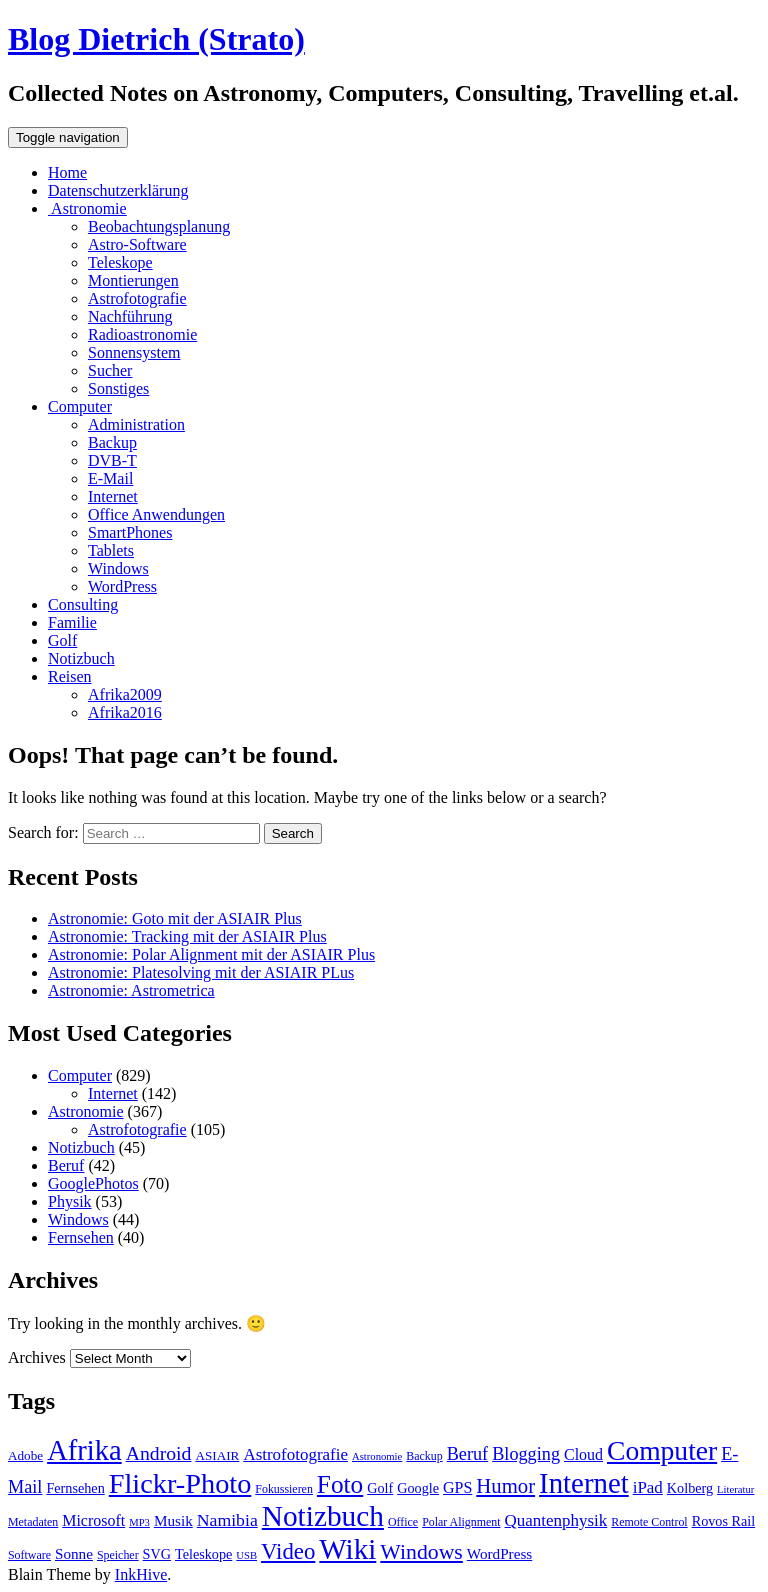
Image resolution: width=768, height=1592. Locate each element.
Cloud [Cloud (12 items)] (583, 1454)
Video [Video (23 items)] (288, 1551)
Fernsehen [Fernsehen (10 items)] (75, 1488)
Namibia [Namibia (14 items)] (227, 1520)
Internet (113, 496)
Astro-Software (137, 244)
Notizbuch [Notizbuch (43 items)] (323, 1516)
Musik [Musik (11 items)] (173, 1520)
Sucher (110, 370)
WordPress (122, 586)
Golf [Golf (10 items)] (380, 1488)
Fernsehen (81, 1237)
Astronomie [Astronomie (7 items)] (377, 1456)
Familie (72, 622)
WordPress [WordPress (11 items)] (499, 1553)
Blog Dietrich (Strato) (156, 39)
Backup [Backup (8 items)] (424, 1456)
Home (67, 172)
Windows (118, 568)
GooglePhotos (93, 1183)
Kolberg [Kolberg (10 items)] (690, 1488)
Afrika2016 (125, 712)
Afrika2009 (125, 694)
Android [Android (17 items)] (159, 1453)
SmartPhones (130, 532)
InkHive (141, 1574)
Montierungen (133, 280)
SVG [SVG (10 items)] (157, 1554)
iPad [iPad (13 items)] (648, 1487)
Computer (80, 406)
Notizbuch (81, 658)
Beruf (66, 1165)
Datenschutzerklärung (118, 190)
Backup (112, 442)
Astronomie (87, 208)
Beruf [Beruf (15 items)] (467, 1454)
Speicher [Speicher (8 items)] (118, 1555)
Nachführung (130, 316)
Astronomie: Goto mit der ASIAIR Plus (175, 918)
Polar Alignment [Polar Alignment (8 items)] (461, 1522)
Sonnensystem (134, 352)
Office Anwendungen (156, 514)
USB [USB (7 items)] (246, 1555)
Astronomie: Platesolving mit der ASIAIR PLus (201, 972)
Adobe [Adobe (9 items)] (25, 1455)
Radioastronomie (142, 334)
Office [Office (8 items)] (403, 1522)
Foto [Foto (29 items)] (340, 1484)
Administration (136, 424)
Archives (37, 1357)
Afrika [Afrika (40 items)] (84, 1450)
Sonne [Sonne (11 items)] (74, 1553)
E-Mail (110, 478)
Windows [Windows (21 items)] (421, 1552)
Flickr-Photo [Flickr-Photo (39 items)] (180, 1483)
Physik (70, 1201)
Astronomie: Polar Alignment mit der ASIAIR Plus (211, 954)
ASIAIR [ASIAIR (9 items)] (217, 1455)
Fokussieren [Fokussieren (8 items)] (284, 1489)
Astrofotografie (137, 298)
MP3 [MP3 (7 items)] (139, 1522)
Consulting (83, 604)
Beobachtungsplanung (159, 226)
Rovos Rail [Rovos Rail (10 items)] (723, 1521)
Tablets (111, 550)
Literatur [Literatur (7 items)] (735, 1489)
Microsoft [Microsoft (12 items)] (93, 1520)
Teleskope (120, 262)
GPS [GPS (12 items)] (457, 1487)
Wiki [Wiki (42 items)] (347, 1549)
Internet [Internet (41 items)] (584, 1483)
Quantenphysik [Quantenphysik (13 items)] (556, 1520)
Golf (62, 640)
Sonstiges (118, 388)
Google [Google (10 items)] (418, 1488)
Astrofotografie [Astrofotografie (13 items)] (295, 1454)
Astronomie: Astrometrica (131, 990)
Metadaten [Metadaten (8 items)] (33, 1522)
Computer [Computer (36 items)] (662, 1450)
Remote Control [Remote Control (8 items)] (649, 1522)
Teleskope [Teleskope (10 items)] (203, 1554)
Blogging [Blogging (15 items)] (526, 1454)
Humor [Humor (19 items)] (505, 1486)
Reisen (70, 676)
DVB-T (112, 460)
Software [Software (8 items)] (29, 1555)
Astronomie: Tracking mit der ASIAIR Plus (187, 936)
